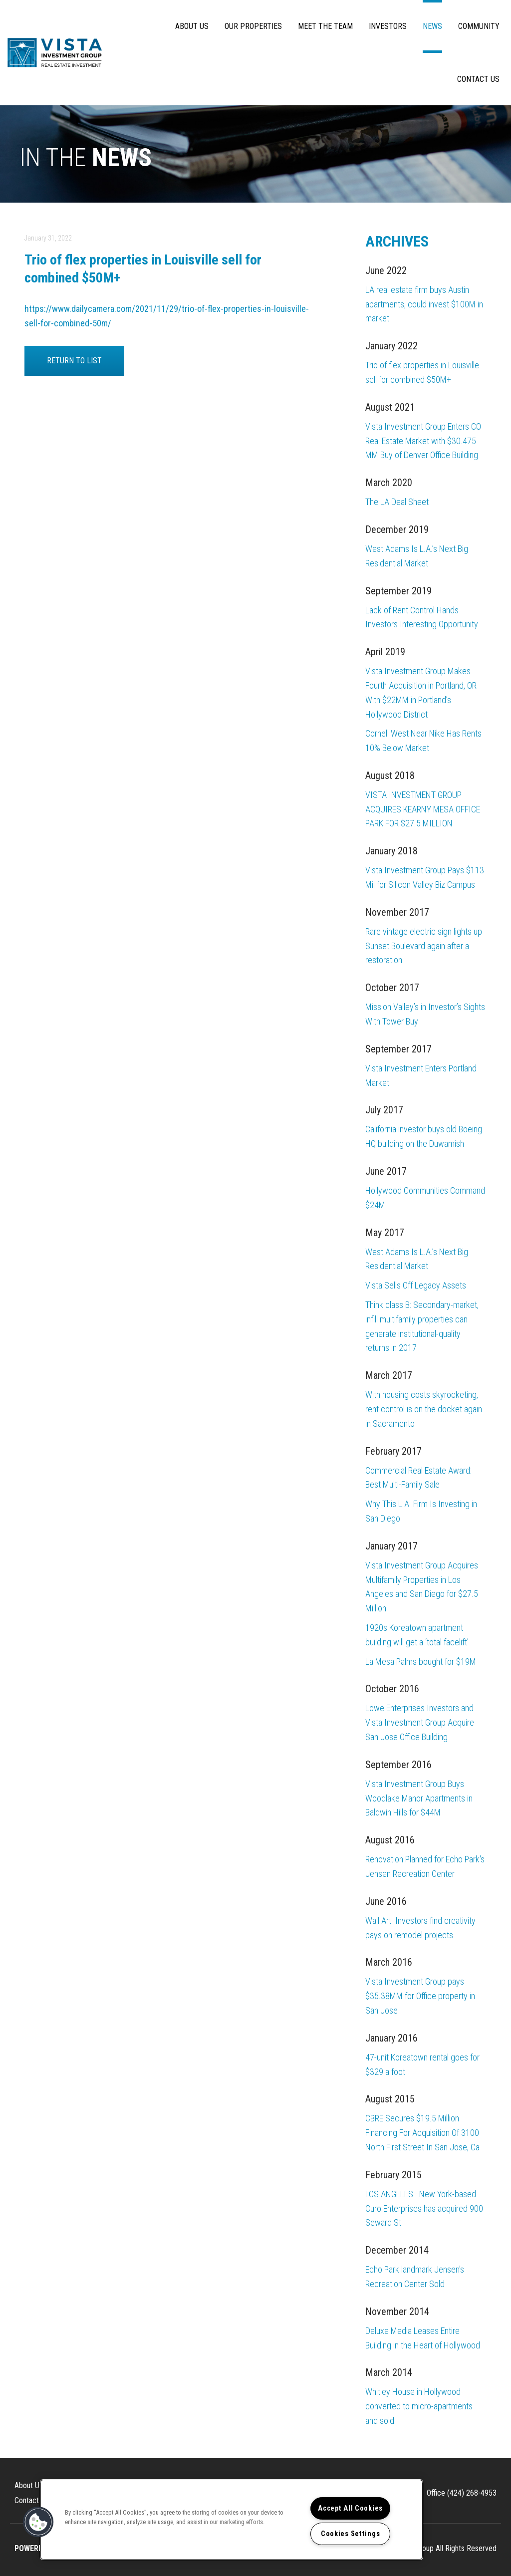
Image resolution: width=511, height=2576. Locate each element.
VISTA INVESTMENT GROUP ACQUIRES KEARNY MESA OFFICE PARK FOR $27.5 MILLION (422, 809)
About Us (192, 26)
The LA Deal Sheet (397, 502)
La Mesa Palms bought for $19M (420, 1661)
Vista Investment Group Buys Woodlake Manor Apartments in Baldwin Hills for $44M (419, 1798)
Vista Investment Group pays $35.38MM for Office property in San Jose (420, 1996)
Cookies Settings (350, 2534)
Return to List (74, 360)
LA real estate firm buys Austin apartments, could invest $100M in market (424, 304)
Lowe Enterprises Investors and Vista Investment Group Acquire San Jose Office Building (419, 1722)
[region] (231, 2519)
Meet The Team (325, 26)
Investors (388, 26)
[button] (38, 2522)
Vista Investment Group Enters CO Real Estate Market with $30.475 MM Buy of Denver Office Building (423, 441)
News (432, 26)
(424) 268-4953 (472, 2493)
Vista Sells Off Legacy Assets (415, 1285)
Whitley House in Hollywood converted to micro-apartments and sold (419, 2406)
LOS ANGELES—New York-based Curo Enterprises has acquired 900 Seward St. (424, 2208)
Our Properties (253, 26)
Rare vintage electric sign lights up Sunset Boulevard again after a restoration (423, 946)
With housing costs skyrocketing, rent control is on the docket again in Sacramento (423, 1409)
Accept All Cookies (350, 2508)
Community (479, 26)
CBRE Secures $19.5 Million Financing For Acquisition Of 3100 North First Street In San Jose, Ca (422, 2132)
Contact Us (478, 79)
